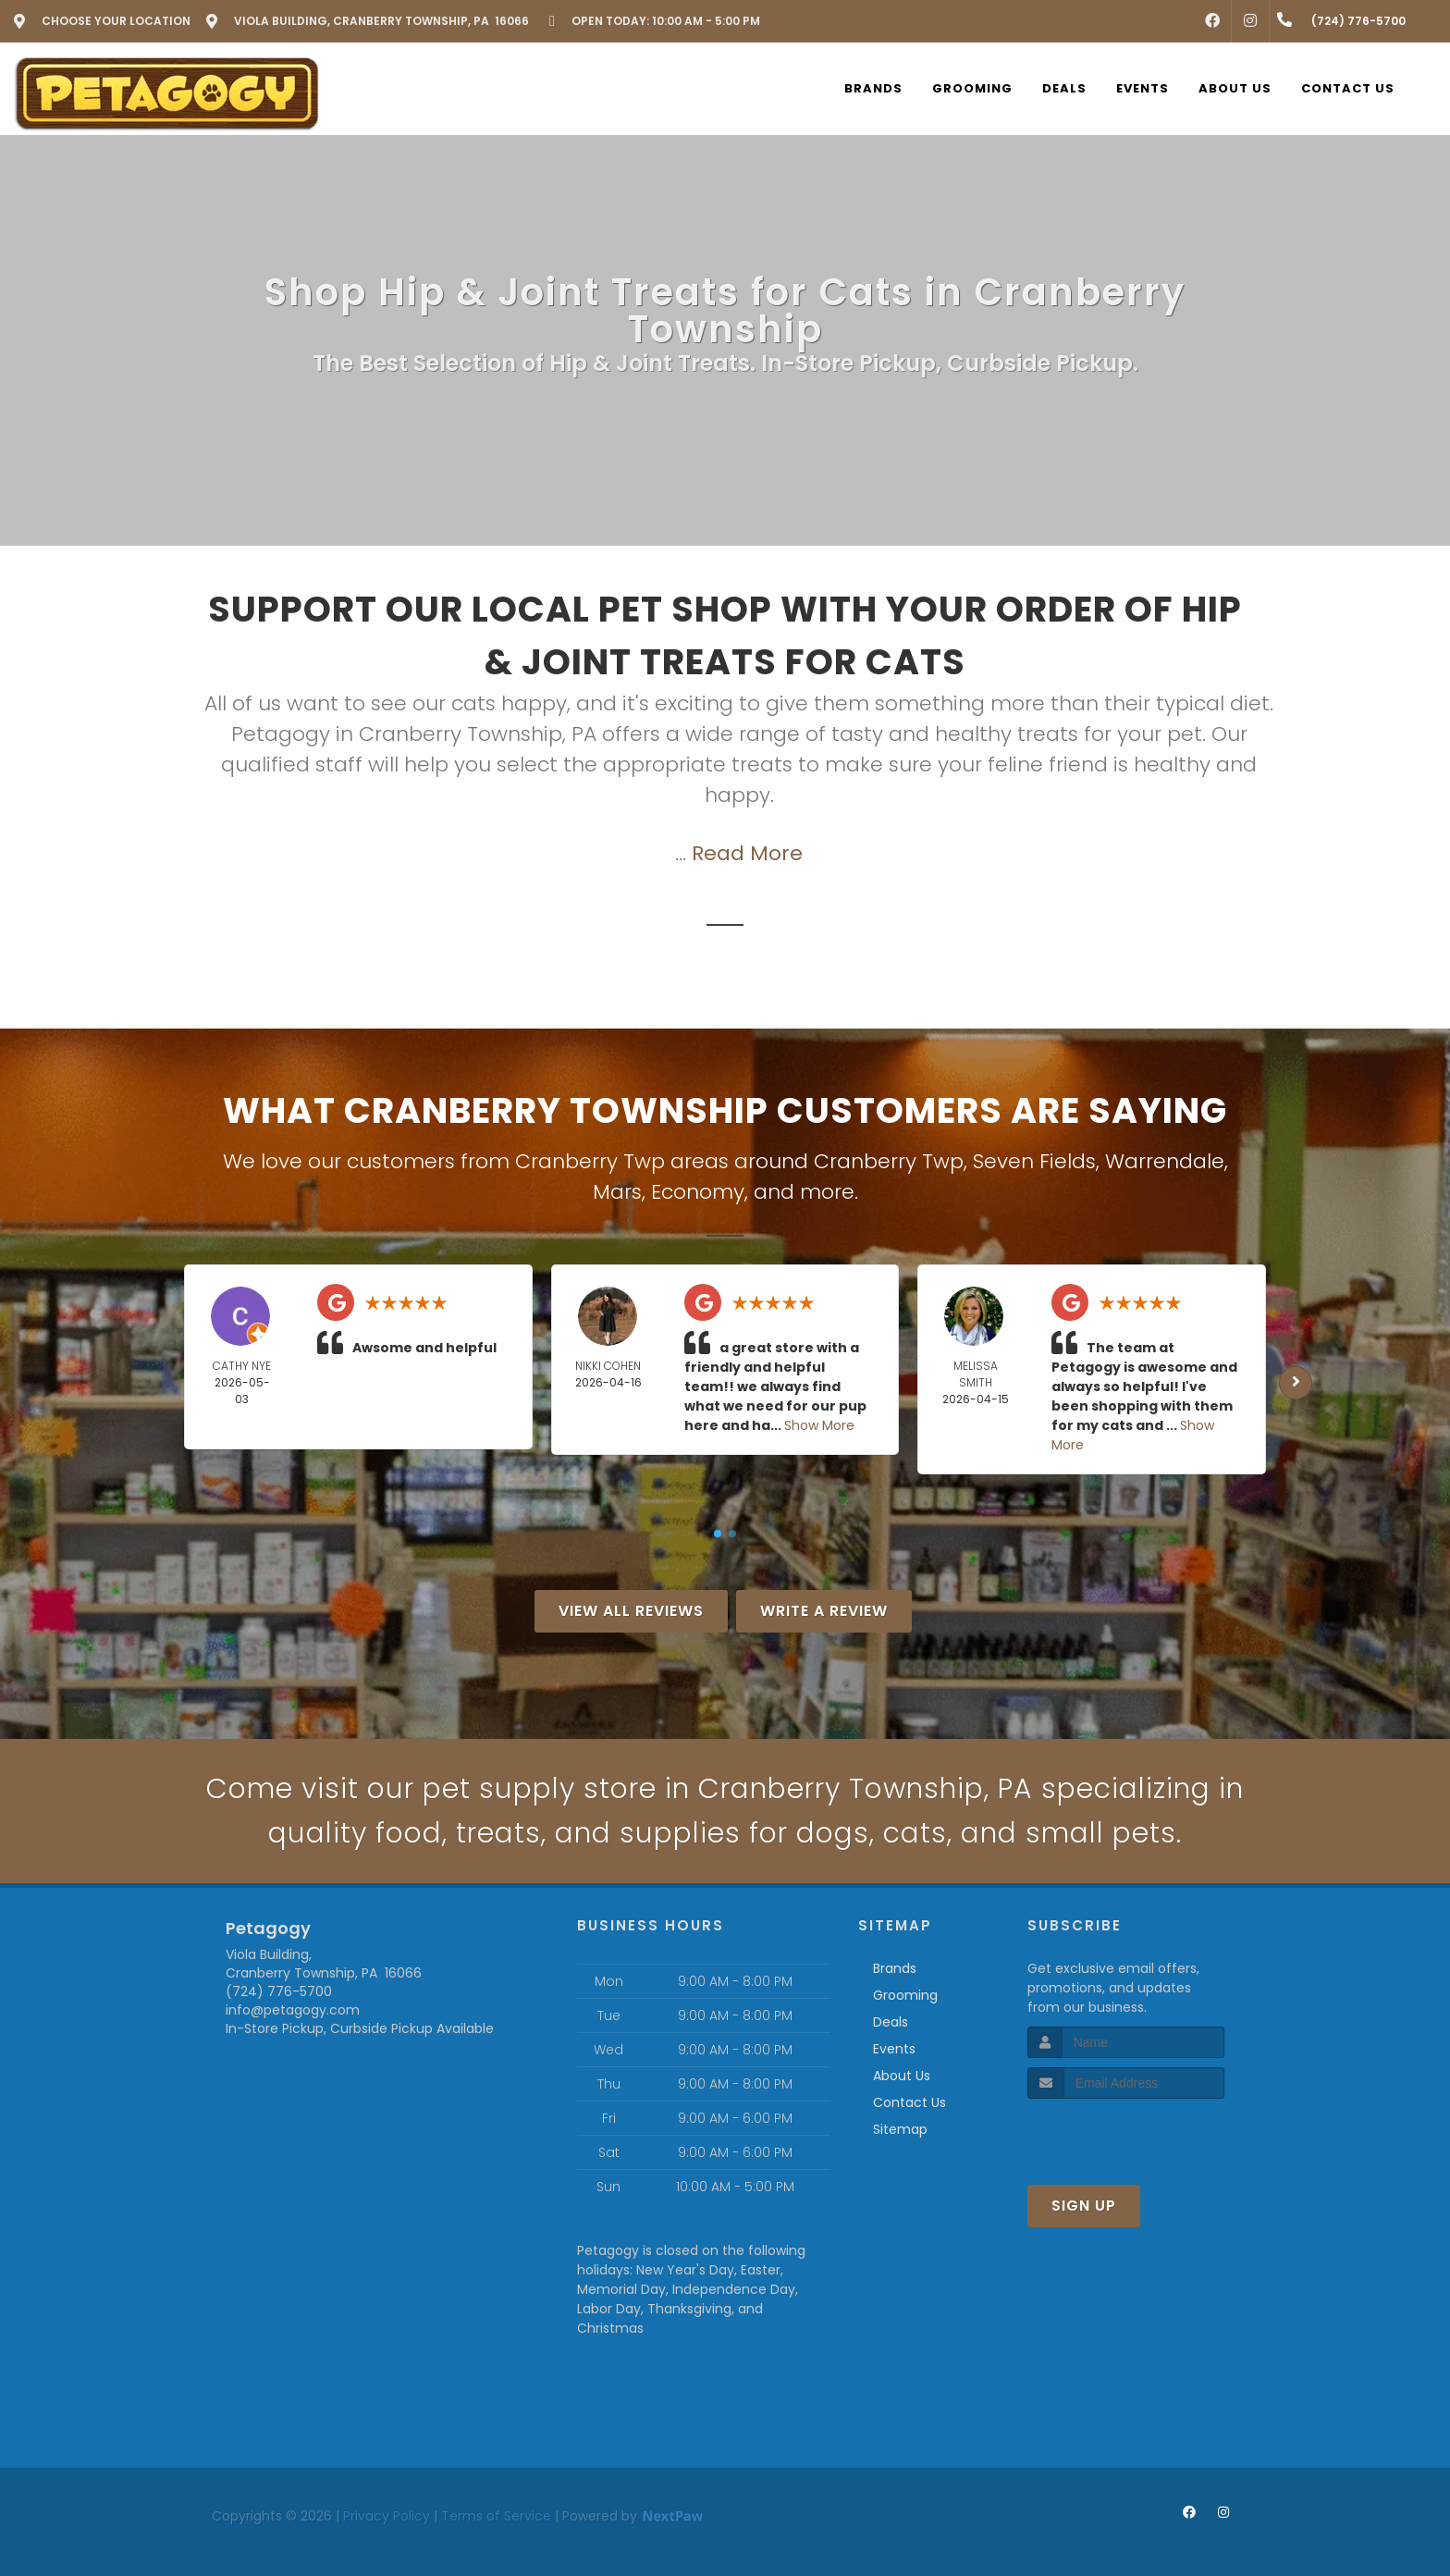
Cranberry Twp (889, 1161)
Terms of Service (496, 2516)
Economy (697, 1191)
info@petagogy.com (293, 2010)
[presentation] (1125, 2133)
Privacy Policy (386, 2516)
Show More (819, 1425)
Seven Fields (1034, 1161)
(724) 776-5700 (279, 1991)
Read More (747, 853)
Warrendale (1164, 1161)
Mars (617, 1191)
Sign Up (1083, 2205)
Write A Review (824, 1610)
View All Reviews (631, 1610)
